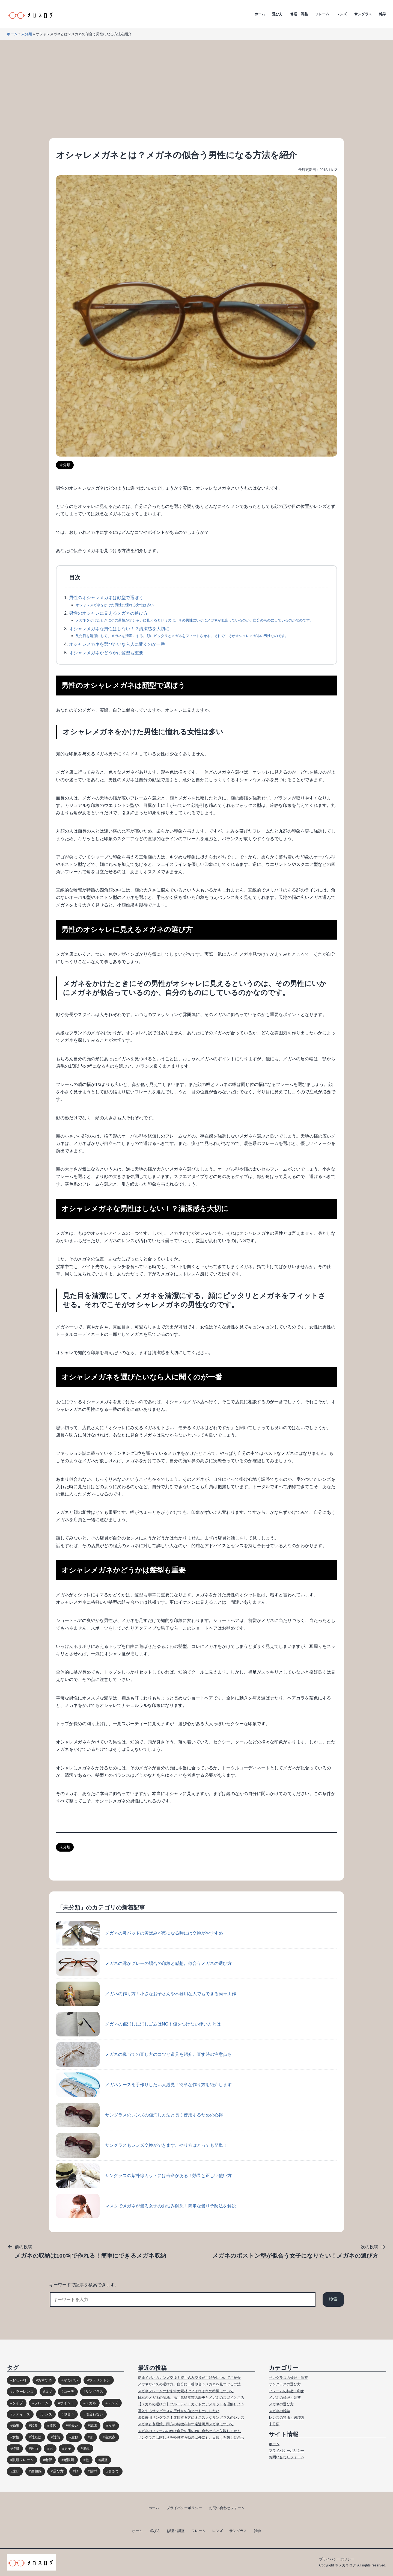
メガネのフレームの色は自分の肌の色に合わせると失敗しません (189, 2431)
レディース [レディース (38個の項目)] (21, 2414)
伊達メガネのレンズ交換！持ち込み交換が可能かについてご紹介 (189, 2378)
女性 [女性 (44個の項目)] (15, 2437)
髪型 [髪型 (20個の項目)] (93, 2471)
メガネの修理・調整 (285, 2398)
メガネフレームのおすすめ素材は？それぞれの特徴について (186, 2391)
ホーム (259, 14)
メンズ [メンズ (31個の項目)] (113, 2403)
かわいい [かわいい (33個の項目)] (71, 2380)
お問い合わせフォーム (286, 2457)
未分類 (26, 34)
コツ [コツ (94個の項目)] (48, 2392)
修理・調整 (299, 14)
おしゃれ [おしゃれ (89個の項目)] (19, 2380)
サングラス (363, 14)
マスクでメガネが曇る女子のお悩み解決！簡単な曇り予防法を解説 (146, 2206)
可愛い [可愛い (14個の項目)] (73, 2426)
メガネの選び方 (281, 2404)
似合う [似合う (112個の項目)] (69, 2414)
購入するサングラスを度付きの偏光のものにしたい (178, 2411)
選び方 (277, 14)
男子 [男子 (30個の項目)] (67, 2449)
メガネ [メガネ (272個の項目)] (90, 2403)
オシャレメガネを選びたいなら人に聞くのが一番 (117, 644)
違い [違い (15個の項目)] (15, 2471)
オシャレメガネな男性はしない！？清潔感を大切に (119, 628)
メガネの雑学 (279, 2411)
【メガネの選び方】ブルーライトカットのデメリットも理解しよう (191, 2404)
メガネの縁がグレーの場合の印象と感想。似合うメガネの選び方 (144, 1963)
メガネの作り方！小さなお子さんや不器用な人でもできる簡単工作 (146, 1994)
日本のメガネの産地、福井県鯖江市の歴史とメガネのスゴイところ (191, 2398)
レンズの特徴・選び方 (286, 2417)
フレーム (322, 14)
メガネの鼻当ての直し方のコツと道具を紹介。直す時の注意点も (144, 2054)
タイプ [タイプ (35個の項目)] (17, 2403)
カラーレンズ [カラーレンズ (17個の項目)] (23, 2392)
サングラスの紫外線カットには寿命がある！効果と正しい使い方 (144, 2175)
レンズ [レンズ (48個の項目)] (46, 2414)
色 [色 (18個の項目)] (87, 2460)
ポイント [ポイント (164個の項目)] (67, 2403)
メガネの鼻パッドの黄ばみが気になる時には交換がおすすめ (139, 1933)
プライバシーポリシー (286, 2450)
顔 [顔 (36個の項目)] (76, 2471)
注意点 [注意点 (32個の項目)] (110, 2437)
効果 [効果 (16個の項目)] (15, 2426)
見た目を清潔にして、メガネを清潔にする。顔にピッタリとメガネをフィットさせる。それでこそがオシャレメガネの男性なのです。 (182, 636)
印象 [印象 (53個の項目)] (34, 2426)
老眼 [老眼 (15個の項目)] (48, 2460)
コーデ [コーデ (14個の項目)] (69, 2392)
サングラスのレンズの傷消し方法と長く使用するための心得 (139, 2115)
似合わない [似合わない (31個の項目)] (94, 2414)
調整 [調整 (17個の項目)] (104, 2460)
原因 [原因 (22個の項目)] (52, 2426)
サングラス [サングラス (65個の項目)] (94, 2392)
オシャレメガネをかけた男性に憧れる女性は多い (115, 605)
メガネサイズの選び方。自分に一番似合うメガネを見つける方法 (189, 2384)
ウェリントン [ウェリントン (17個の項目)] (99, 2380)
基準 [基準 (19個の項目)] (93, 2426)
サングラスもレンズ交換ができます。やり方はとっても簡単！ (141, 2145)
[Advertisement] (196, 89)
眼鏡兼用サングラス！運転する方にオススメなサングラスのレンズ (191, 2417)
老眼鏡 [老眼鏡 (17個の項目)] (69, 2460)
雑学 (382, 14)
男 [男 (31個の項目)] (51, 2449)
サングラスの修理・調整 (288, 2378)
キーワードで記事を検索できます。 (84, 2284)
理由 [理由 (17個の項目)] (34, 2449)
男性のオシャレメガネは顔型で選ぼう (106, 597)
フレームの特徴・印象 (286, 2391)
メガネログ (347, 2565)
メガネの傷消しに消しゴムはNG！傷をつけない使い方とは (138, 2024)
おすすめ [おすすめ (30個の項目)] (45, 2380)
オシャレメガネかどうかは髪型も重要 (106, 652)
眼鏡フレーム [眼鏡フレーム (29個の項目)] (23, 2460)
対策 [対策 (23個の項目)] (56, 2437)
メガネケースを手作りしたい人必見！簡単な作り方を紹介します (144, 2084)
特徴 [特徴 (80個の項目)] (15, 2449)
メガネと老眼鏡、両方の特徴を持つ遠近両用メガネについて (186, 2424)
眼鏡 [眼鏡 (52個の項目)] (86, 2449)
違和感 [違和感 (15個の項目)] (36, 2471)
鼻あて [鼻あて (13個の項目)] (113, 2471)
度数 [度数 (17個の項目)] (74, 2437)
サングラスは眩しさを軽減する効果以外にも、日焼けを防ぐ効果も (191, 2437)
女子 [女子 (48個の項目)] (111, 2426)
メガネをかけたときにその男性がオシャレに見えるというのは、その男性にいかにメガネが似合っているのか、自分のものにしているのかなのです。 (194, 620)
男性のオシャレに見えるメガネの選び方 (108, 613)
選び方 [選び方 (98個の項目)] (58, 2471)
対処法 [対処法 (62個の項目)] (36, 2437)
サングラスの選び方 (285, 2384)
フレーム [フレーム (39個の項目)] (41, 2403)
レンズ (341, 14)
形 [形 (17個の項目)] (91, 2437)
